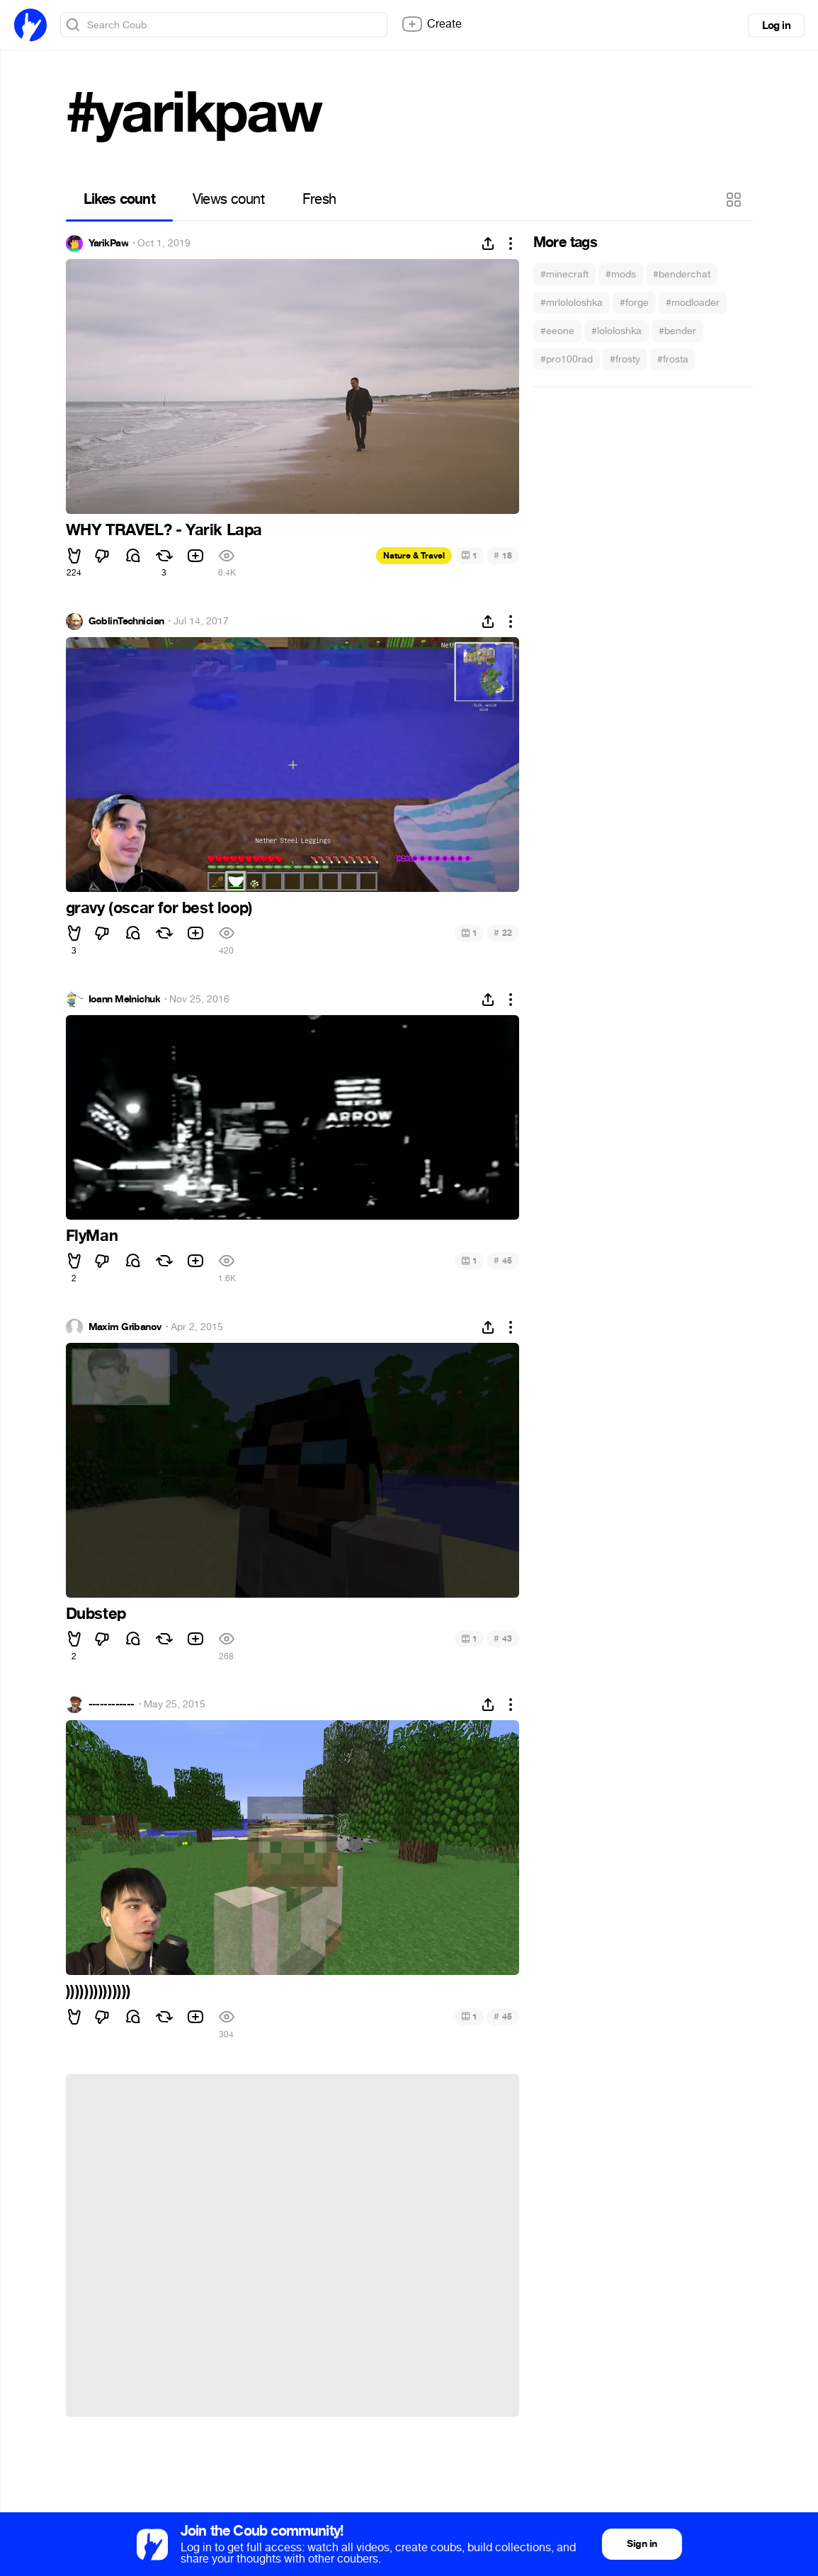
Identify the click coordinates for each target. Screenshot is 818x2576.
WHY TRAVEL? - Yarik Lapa (164, 530)
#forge (634, 302)
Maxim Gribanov (125, 1327)
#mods (621, 274)
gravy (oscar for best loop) (159, 908)
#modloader (693, 302)
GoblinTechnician (126, 621)
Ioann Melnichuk (125, 999)
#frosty (625, 359)
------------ (112, 1705)
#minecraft (564, 274)
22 (502, 932)
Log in (776, 25)
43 (502, 1638)
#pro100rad (566, 359)
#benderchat (681, 274)
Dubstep (96, 1614)
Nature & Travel (414, 555)
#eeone (557, 331)
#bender (677, 331)
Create (431, 24)
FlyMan (92, 1236)
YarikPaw (109, 243)
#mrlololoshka (571, 302)
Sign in (642, 2544)
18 (502, 555)
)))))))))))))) (98, 1991)
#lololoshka (616, 331)
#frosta (672, 359)
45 (502, 1260)
